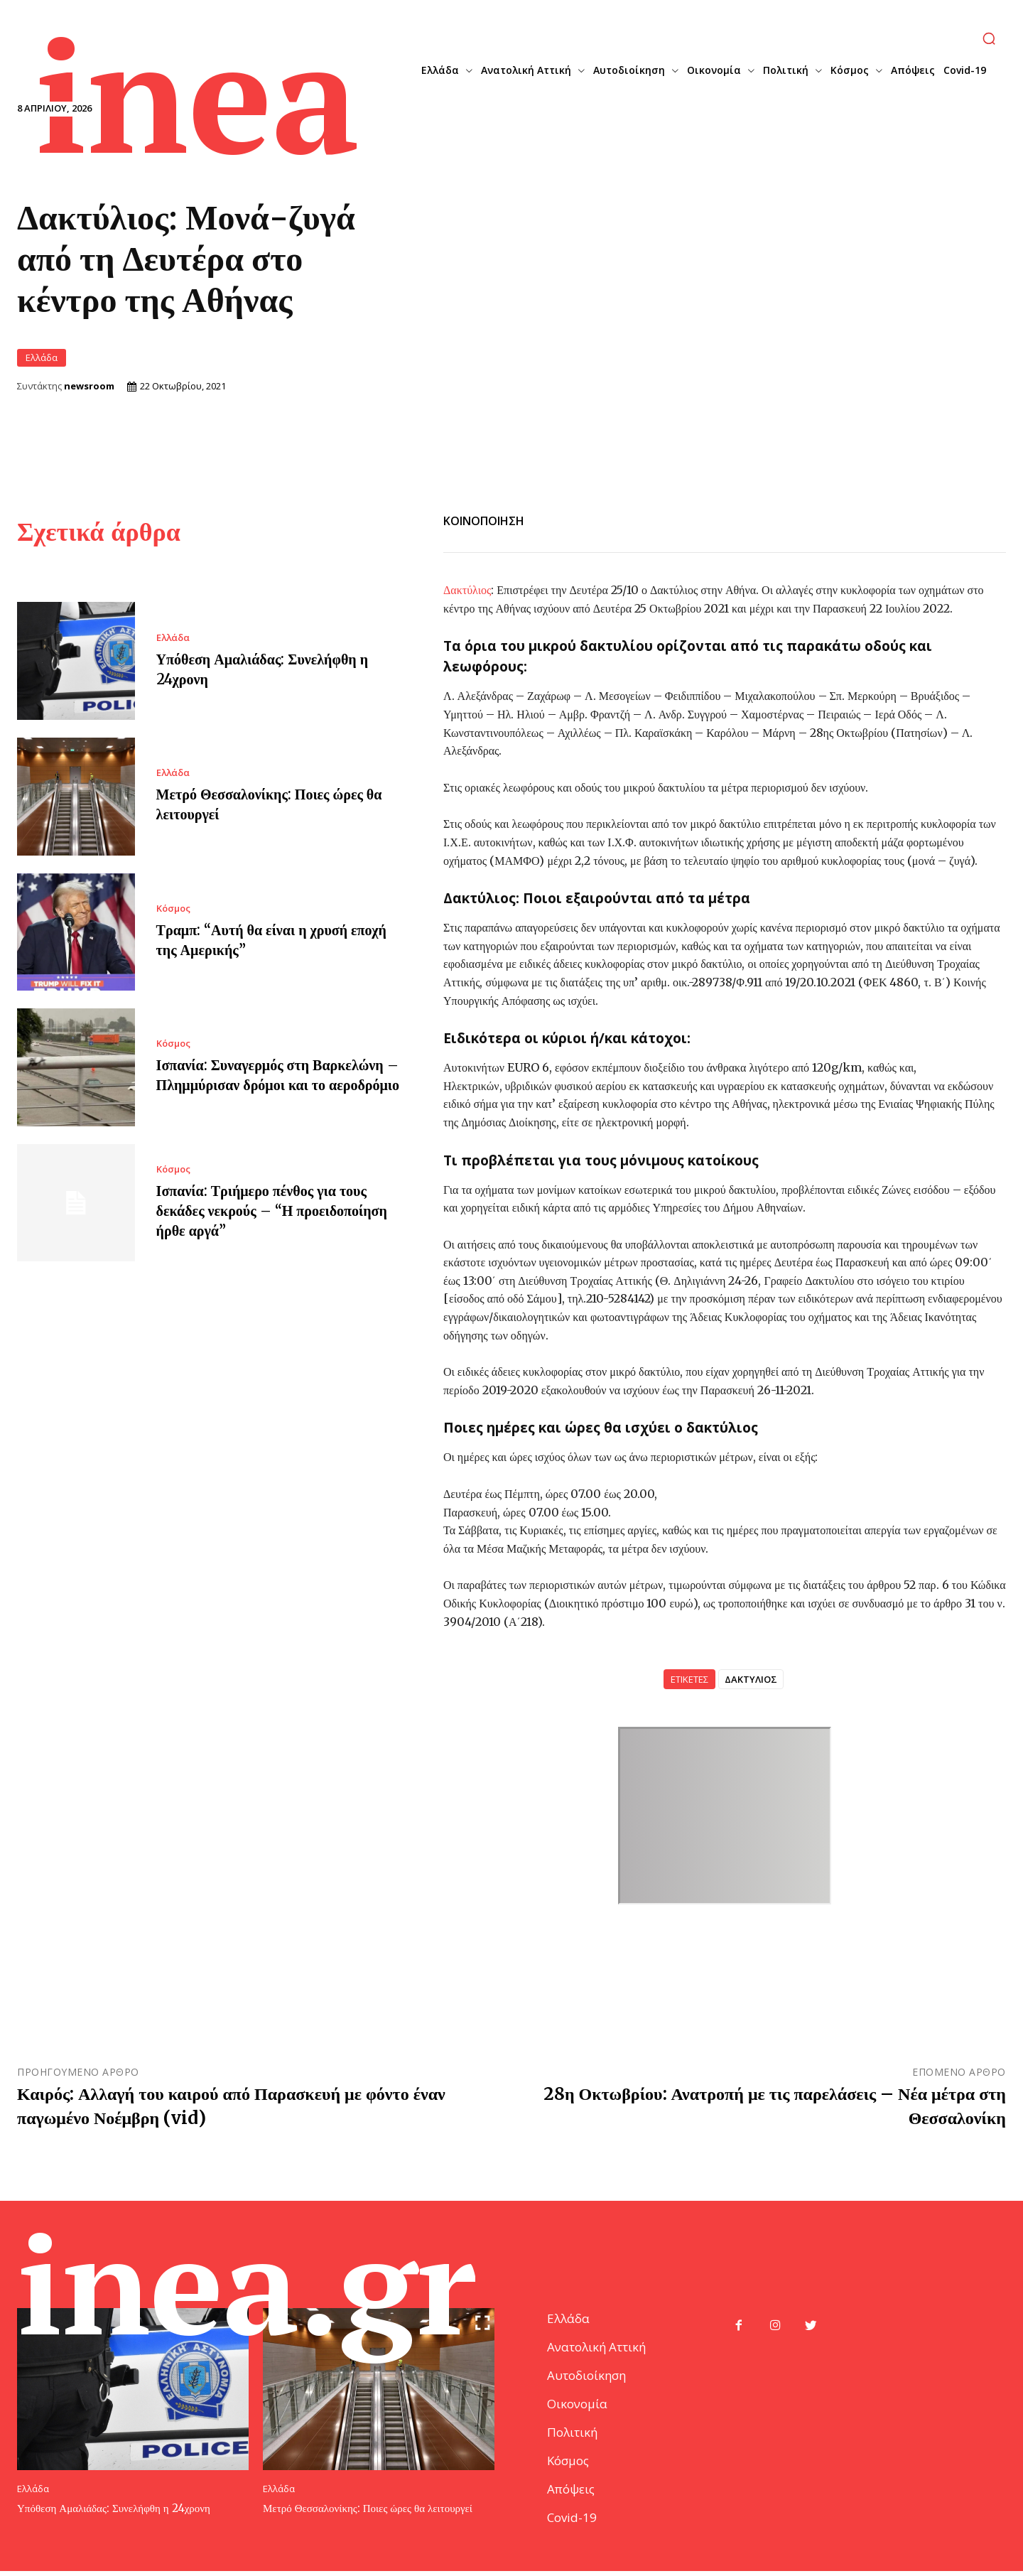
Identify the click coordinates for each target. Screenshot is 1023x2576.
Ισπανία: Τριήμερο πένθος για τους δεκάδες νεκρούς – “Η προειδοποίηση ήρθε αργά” (271, 1210)
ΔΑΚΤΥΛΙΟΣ (751, 1677)
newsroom (89, 385)
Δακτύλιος (467, 588)
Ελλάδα (41, 357)
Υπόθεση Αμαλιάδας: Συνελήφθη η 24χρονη (113, 2513)
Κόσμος (173, 907)
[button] (989, 38)
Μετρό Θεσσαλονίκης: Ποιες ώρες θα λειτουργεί (367, 2513)
